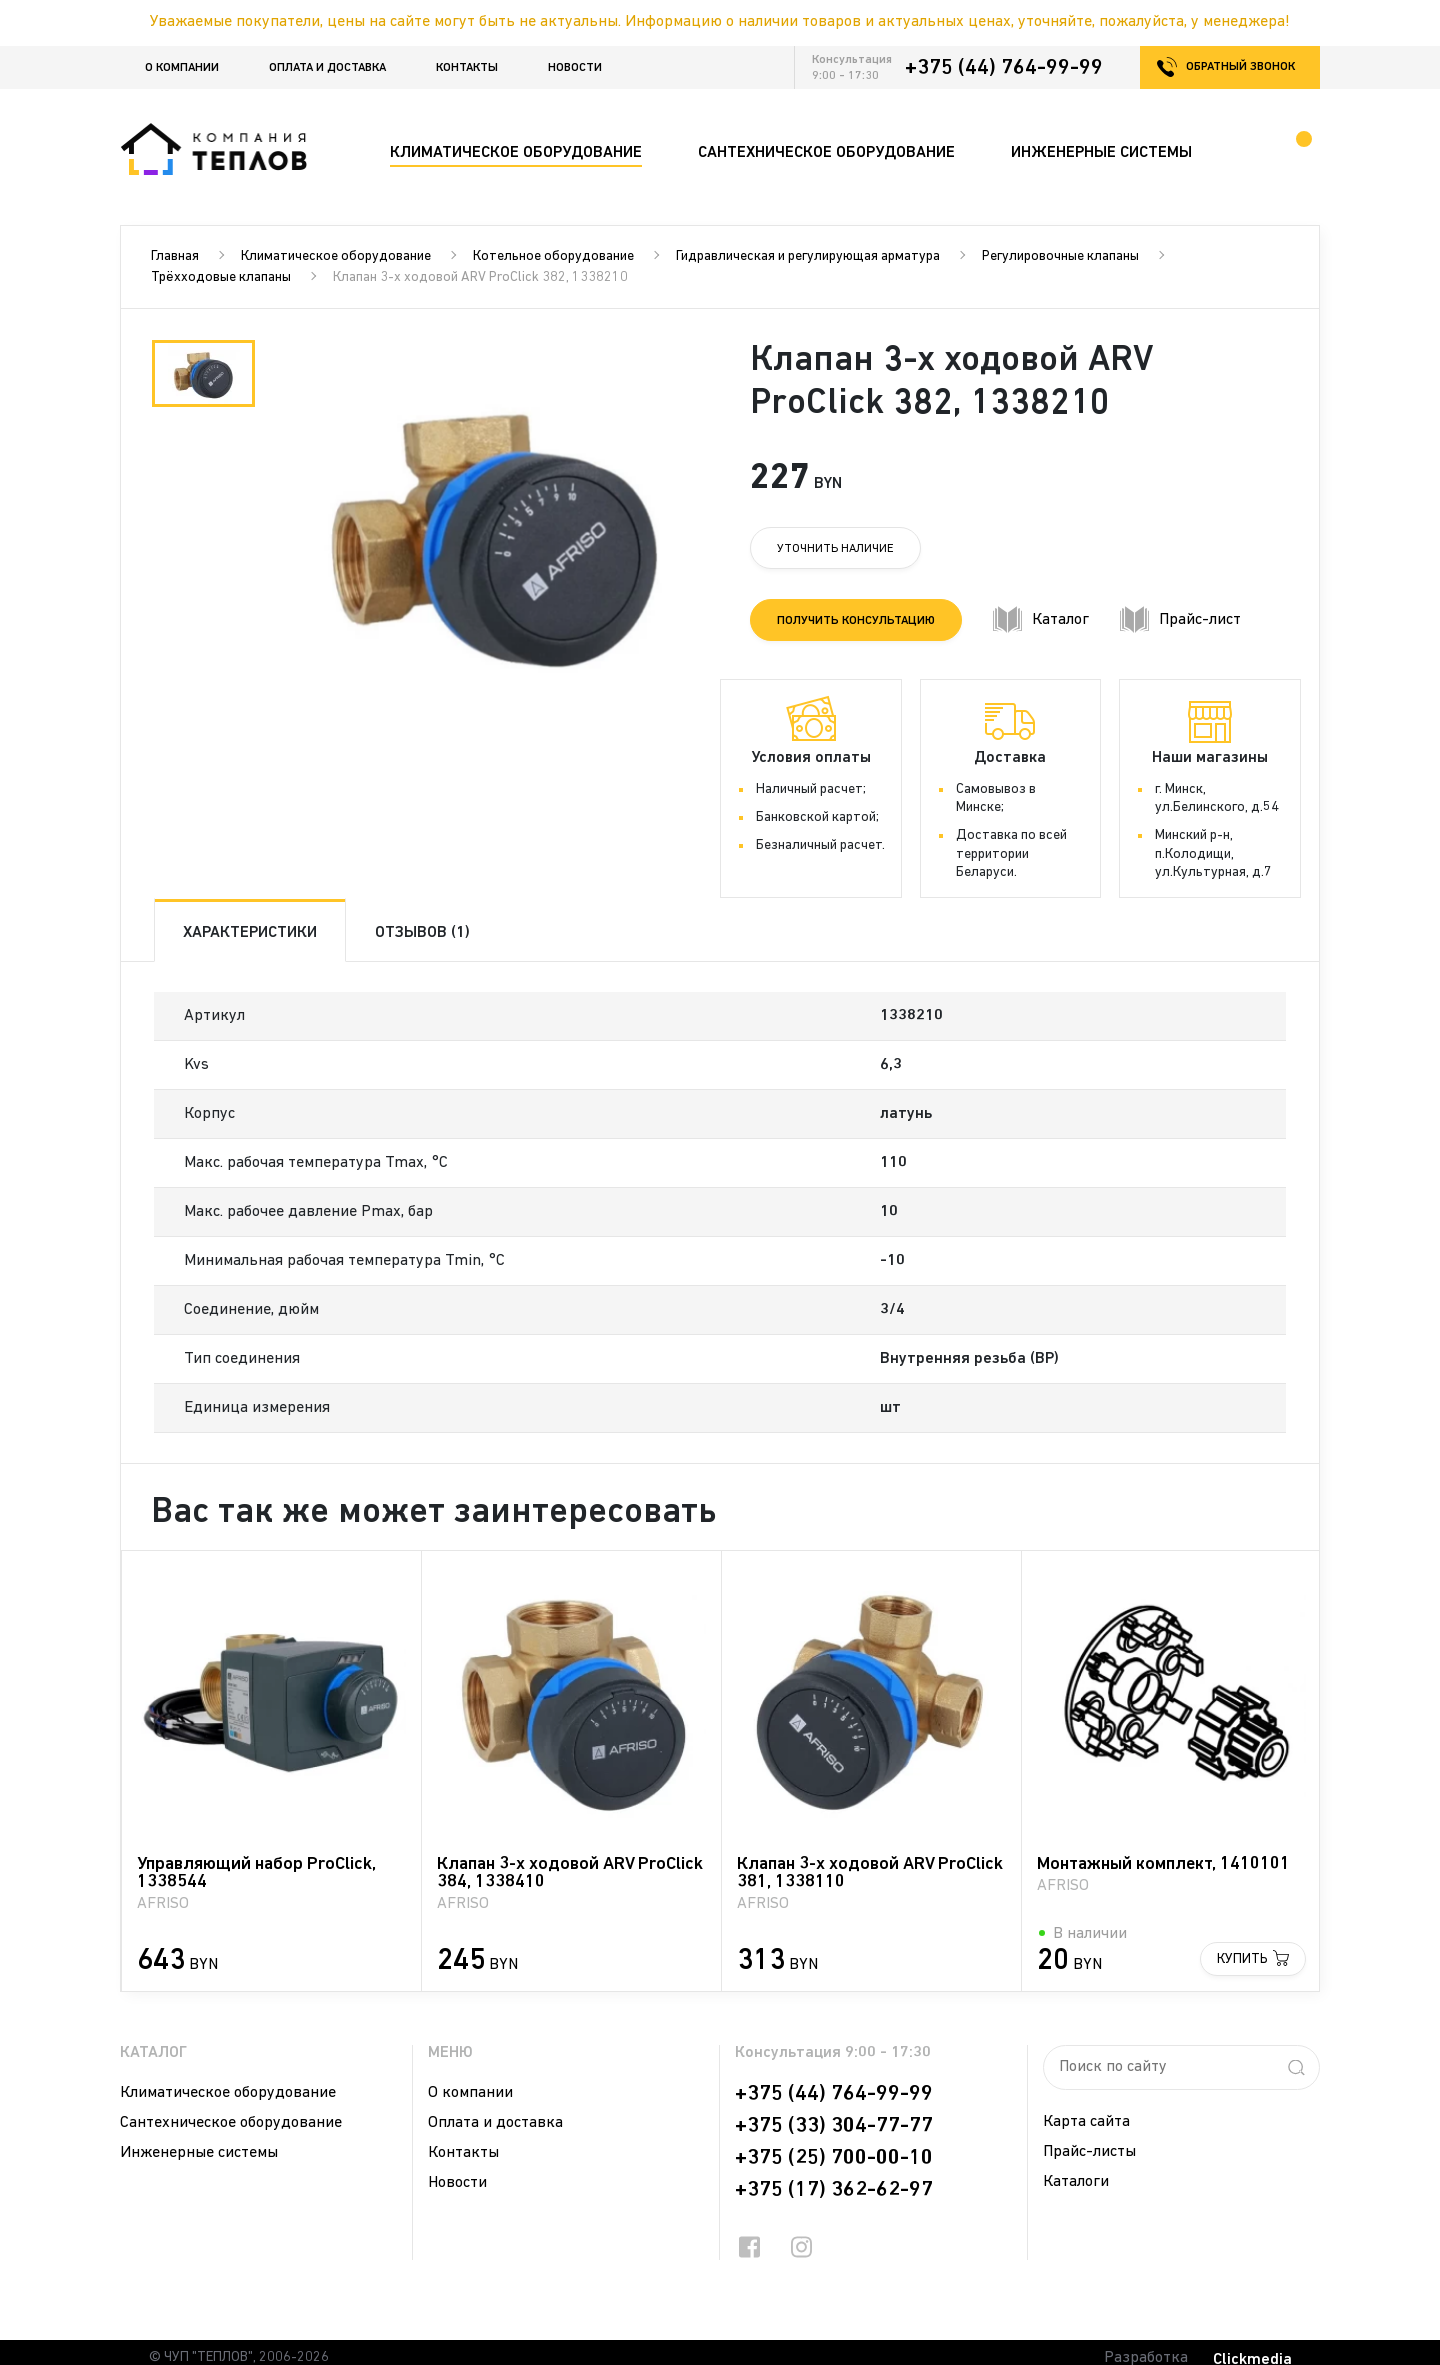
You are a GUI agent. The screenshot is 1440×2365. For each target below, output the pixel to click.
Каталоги (1076, 2182)
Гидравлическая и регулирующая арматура (808, 256)
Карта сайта (1086, 2122)
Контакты (467, 68)
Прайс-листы (1089, 2152)
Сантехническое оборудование (231, 2123)
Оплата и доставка (327, 68)
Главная (175, 256)
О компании (182, 68)
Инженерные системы (199, 2153)
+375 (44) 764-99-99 (1004, 68)
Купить (1242, 1959)
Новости (575, 68)
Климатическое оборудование (336, 256)
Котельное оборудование (553, 256)
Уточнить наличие (835, 549)
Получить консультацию (856, 621)
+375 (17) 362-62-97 (834, 2190)
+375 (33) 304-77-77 (834, 2126)
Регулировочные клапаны (1060, 256)
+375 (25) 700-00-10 (834, 2158)
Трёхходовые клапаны (221, 277)
